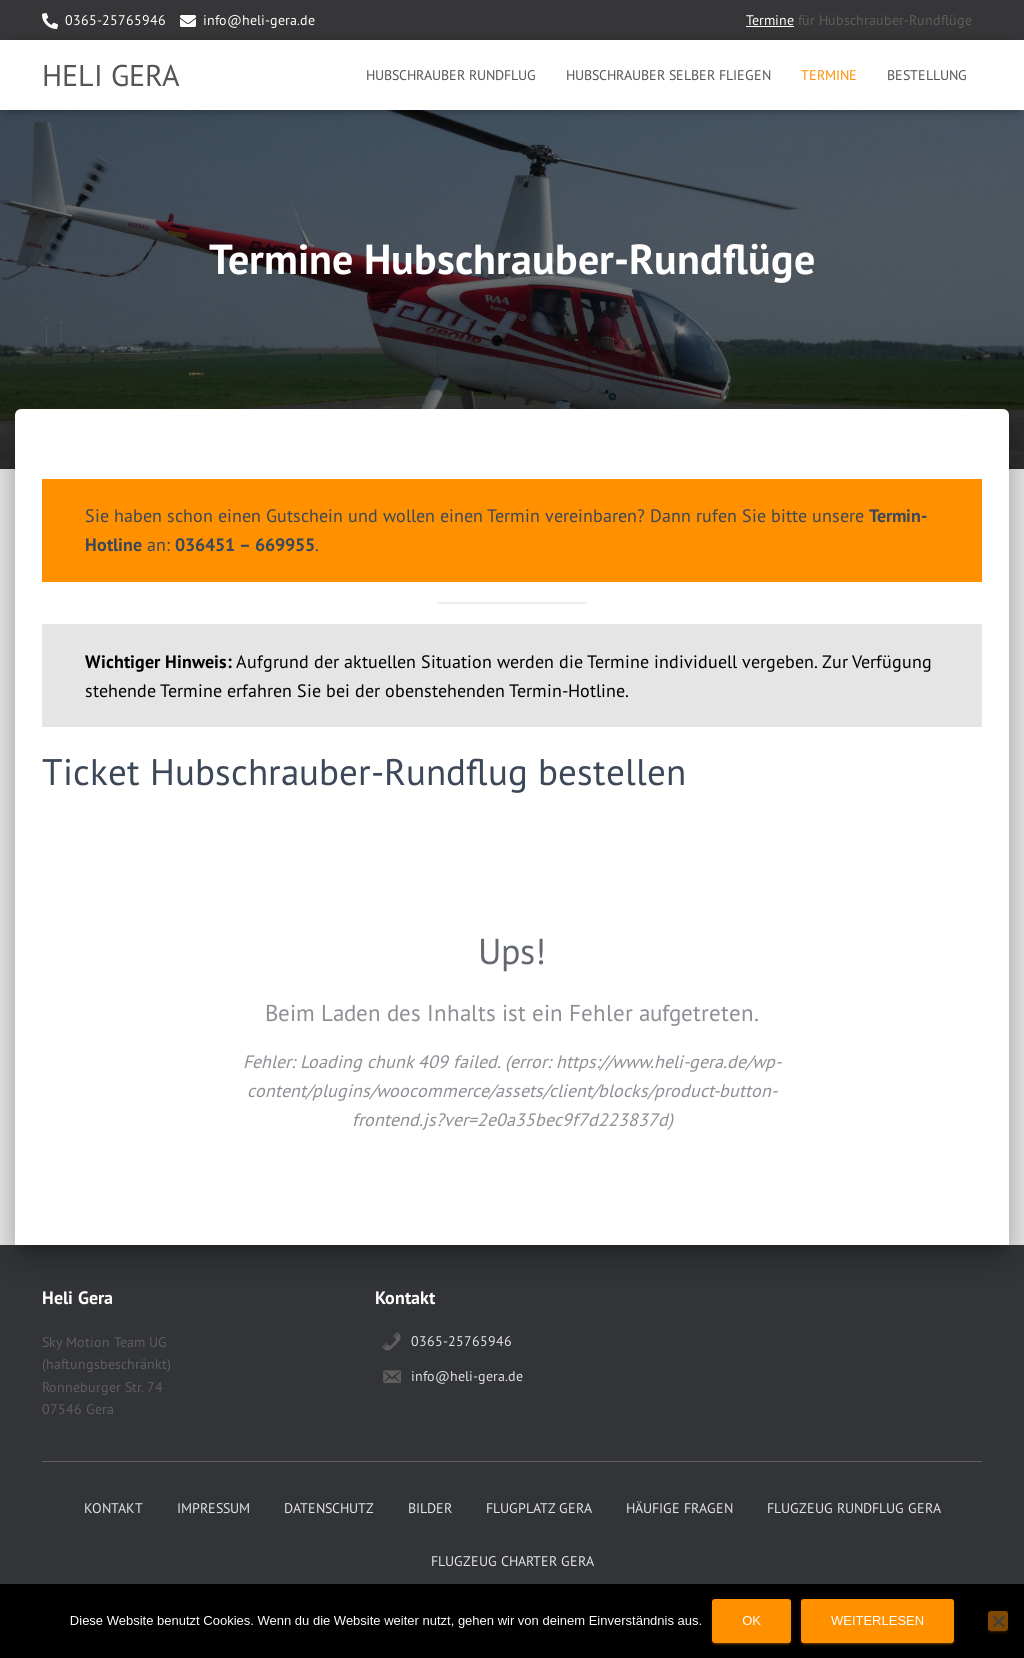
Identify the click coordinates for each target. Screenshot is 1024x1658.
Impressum (213, 1508)
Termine (770, 20)
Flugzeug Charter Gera (512, 1561)
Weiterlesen (877, 1620)
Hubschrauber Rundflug (451, 75)
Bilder (430, 1508)
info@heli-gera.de (259, 20)
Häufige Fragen (679, 1508)
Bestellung (927, 75)
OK (751, 1620)
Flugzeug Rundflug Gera (854, 1508)
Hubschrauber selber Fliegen (668, 75)
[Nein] (998, 1621)
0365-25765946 (115, 20)
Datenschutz (329, 1508)
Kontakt (113, 1508)
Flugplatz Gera (539, 1508)
